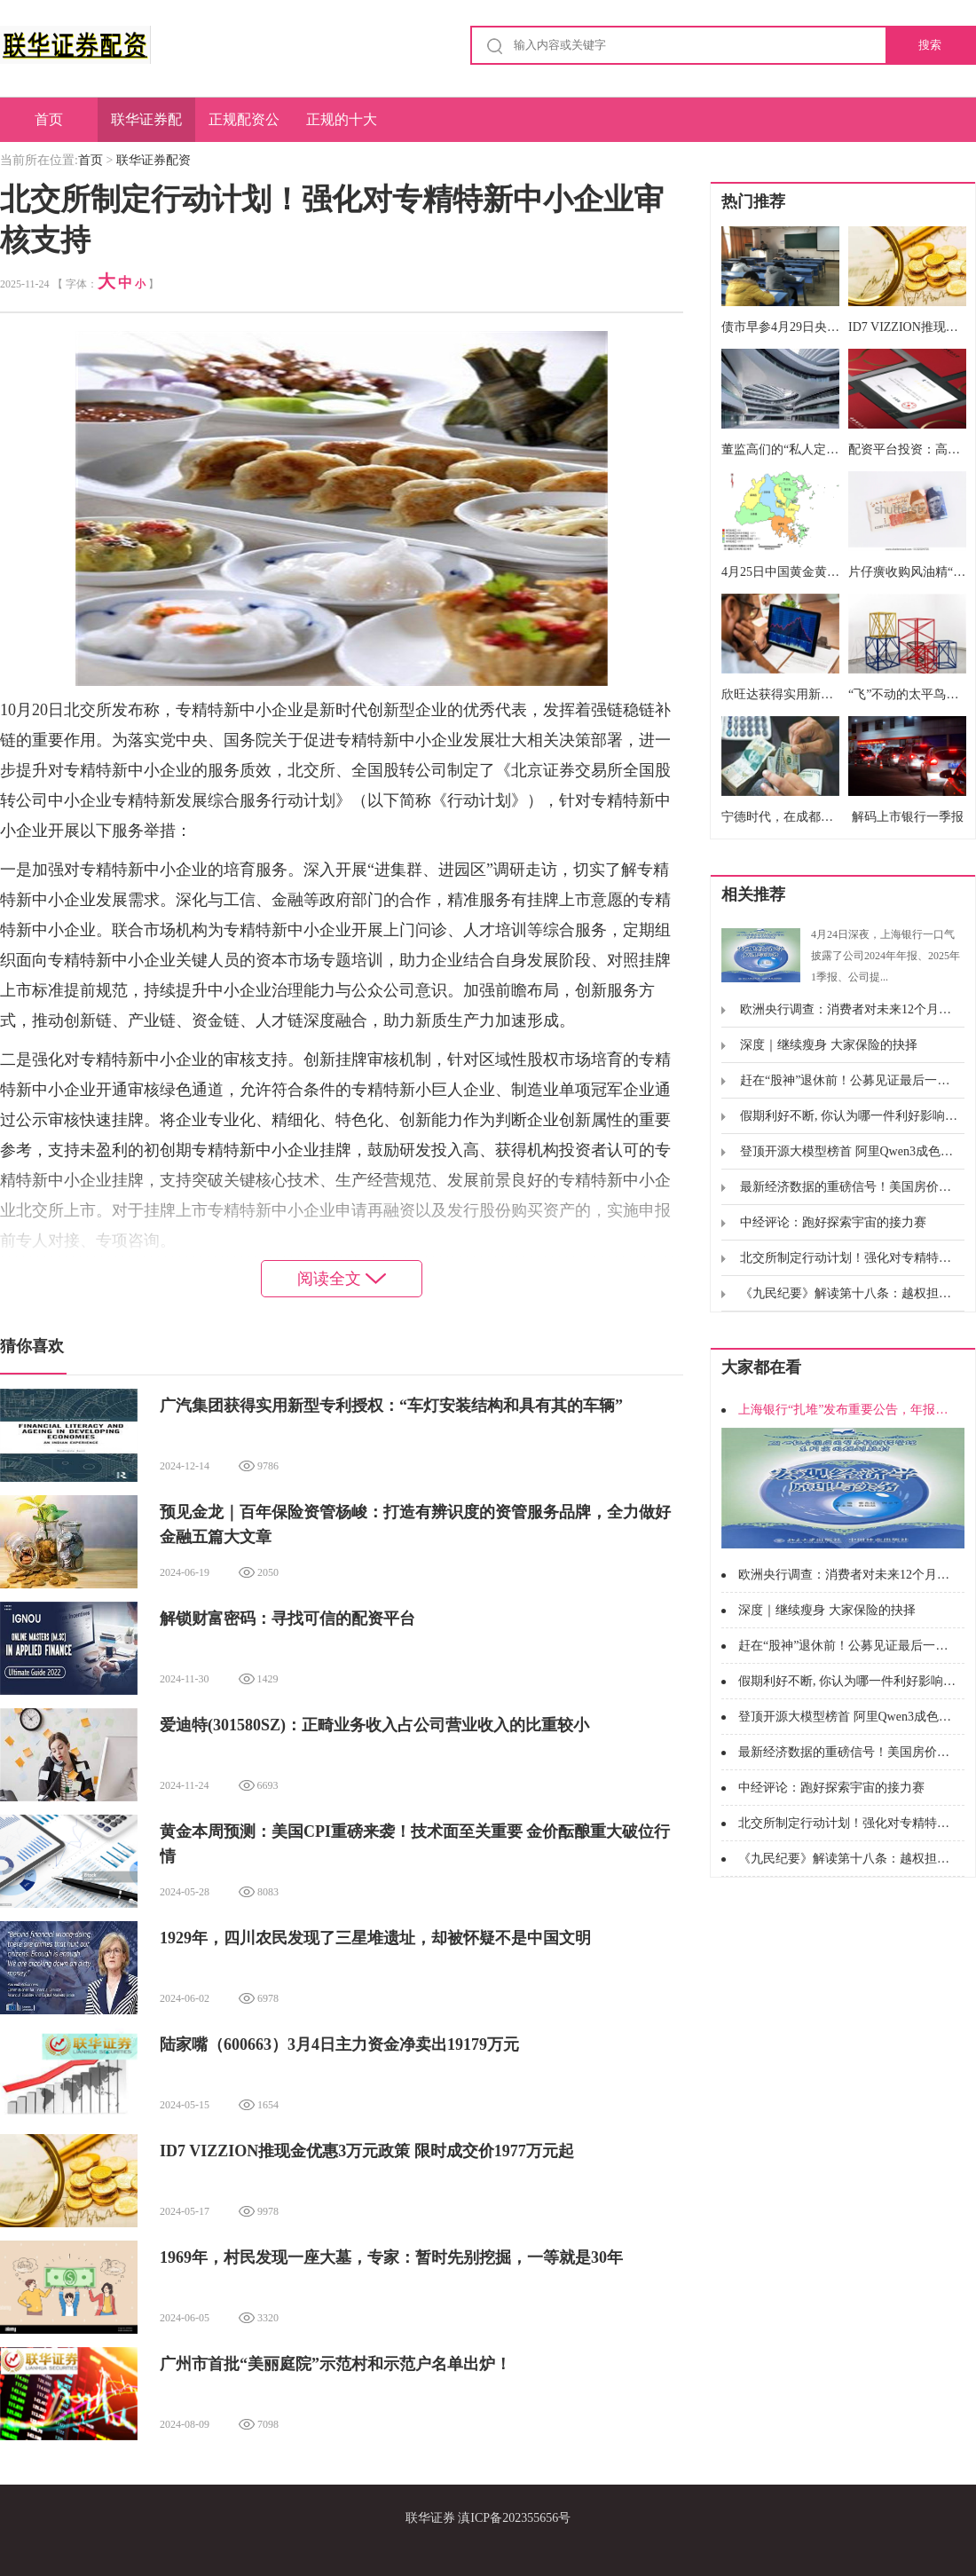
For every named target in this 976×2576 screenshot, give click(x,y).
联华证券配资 (146, 127)
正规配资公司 (244, 127)
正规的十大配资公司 (341, 127)
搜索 (929, 44)
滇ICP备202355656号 (514, 2518)
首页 (49, 119)
